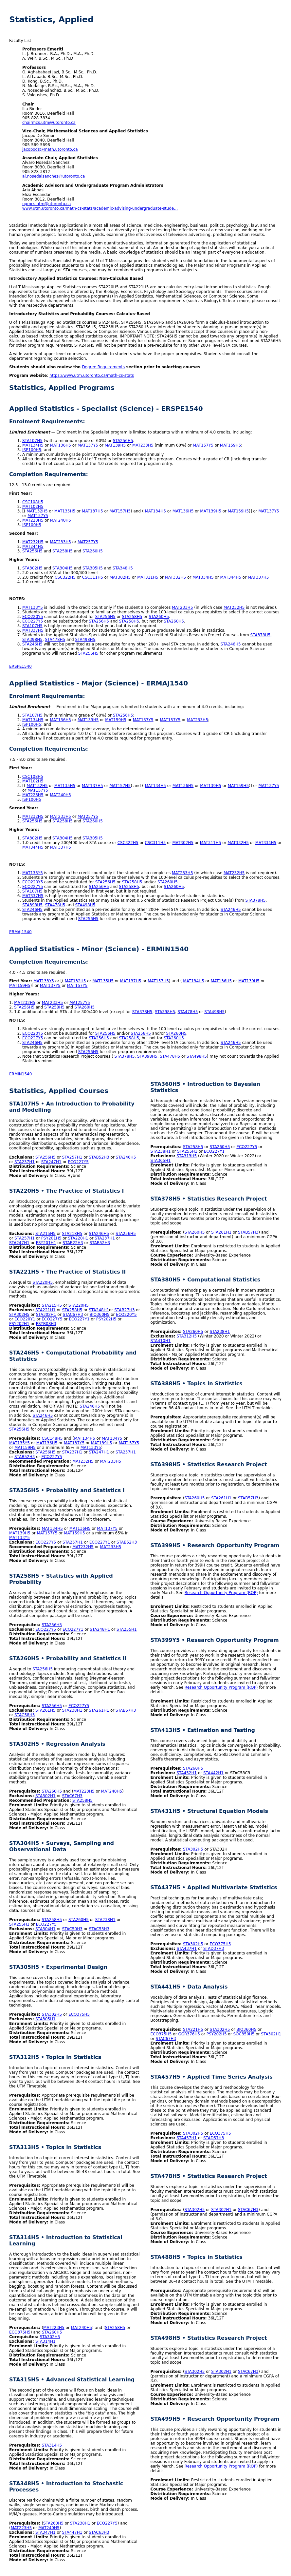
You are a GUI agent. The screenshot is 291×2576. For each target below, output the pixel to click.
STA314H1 (45, 2341)
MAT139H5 (115, 445)
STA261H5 (45, 1710)
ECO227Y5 (32, 621)
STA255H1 (127, 1629)
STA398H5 (32, 639)
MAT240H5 (60, 520)
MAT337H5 (258, 577)
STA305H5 (92, 568)
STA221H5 (193, 2029)
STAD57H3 (213, 2138)
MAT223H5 (33, 520)
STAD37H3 (213, 1948)
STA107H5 (32, 440)
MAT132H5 (37, 511)
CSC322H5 (65, 577)
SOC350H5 (243, 2034)
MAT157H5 (120, 511)
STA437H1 (186, 1948)
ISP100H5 (31, 450)
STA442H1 (213, 1773)
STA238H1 (72, 1710)
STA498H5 (85, 639)
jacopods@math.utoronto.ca (50, 149)
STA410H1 (161, 1340)
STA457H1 (186, 2138)
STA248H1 (99, 1310)
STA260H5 (92, 551)
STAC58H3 (24, 1715)
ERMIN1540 (20, 1074)
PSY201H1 (46, 1242)
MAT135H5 (65, 511)
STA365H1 (161, 1160)
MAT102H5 (33, 506)
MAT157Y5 (203, 445)
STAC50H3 (72, 1929)
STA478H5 (55, 639)
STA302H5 (32, 568)
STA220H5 (42, 1282)
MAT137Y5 (88, 445)
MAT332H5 (175, 577)
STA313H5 (186, 1156)
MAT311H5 (147, 577)
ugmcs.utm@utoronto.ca (46, 204)
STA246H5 (32, 644)
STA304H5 (62, 568)
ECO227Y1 (79, 1319)
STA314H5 (52, 2445)
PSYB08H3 (46, 1323)
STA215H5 (45, 1233)
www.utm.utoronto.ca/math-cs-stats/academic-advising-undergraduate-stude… (100, 208)
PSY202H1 (19, 1323)
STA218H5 (72, 1233)
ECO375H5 (79, 2014)
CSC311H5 (92, 577)
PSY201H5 (51, 1238)
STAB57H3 (126, 1710)
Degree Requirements (103, 367)
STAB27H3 (124, 1310)
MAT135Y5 (19, 1443)
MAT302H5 (120, 577)
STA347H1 (45, 2532)
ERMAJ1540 (20, 932)
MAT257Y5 (88, 542)
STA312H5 (186, 1336)
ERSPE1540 (20, 666)
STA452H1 (186, 1773)
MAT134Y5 (112, 1438)
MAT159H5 (230, 445)
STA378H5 (260, 635)
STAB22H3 (73, 1242)
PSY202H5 (106, 1319)
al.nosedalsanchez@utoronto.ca (53, 176)
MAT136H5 (60, 445)
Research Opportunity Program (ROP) (221, 1592)
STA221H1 (45, 1310)
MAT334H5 (203, 577)
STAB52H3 (99, 1157)
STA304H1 (45, 1929)
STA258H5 (62, 551)
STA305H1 (45, 2019)
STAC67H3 (73, 1314)
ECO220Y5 (32, 616)
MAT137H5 (92, 511)
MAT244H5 (33, 546)
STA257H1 (72, 1157)
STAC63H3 (99, 2532)
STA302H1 (46, 1314)
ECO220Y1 (24, 1319)
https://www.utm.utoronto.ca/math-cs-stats (91, 375)
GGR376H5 (189, 2034)
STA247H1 (51, 1162)
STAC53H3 (99, 1929)
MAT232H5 (33, 542)
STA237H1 (24, 1162)
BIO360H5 (100, 1314)
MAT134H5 (33, 445)
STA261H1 (99, 1710)
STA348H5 (123, 568)
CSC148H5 (52, 1438)
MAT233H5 (143, 445)
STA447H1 (72, 2532)
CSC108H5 (32, 502)
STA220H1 (78, 1238)
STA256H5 (123, 440)
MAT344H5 (230, 577)
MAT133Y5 (32, 607)
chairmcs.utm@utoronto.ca (49, 122)
